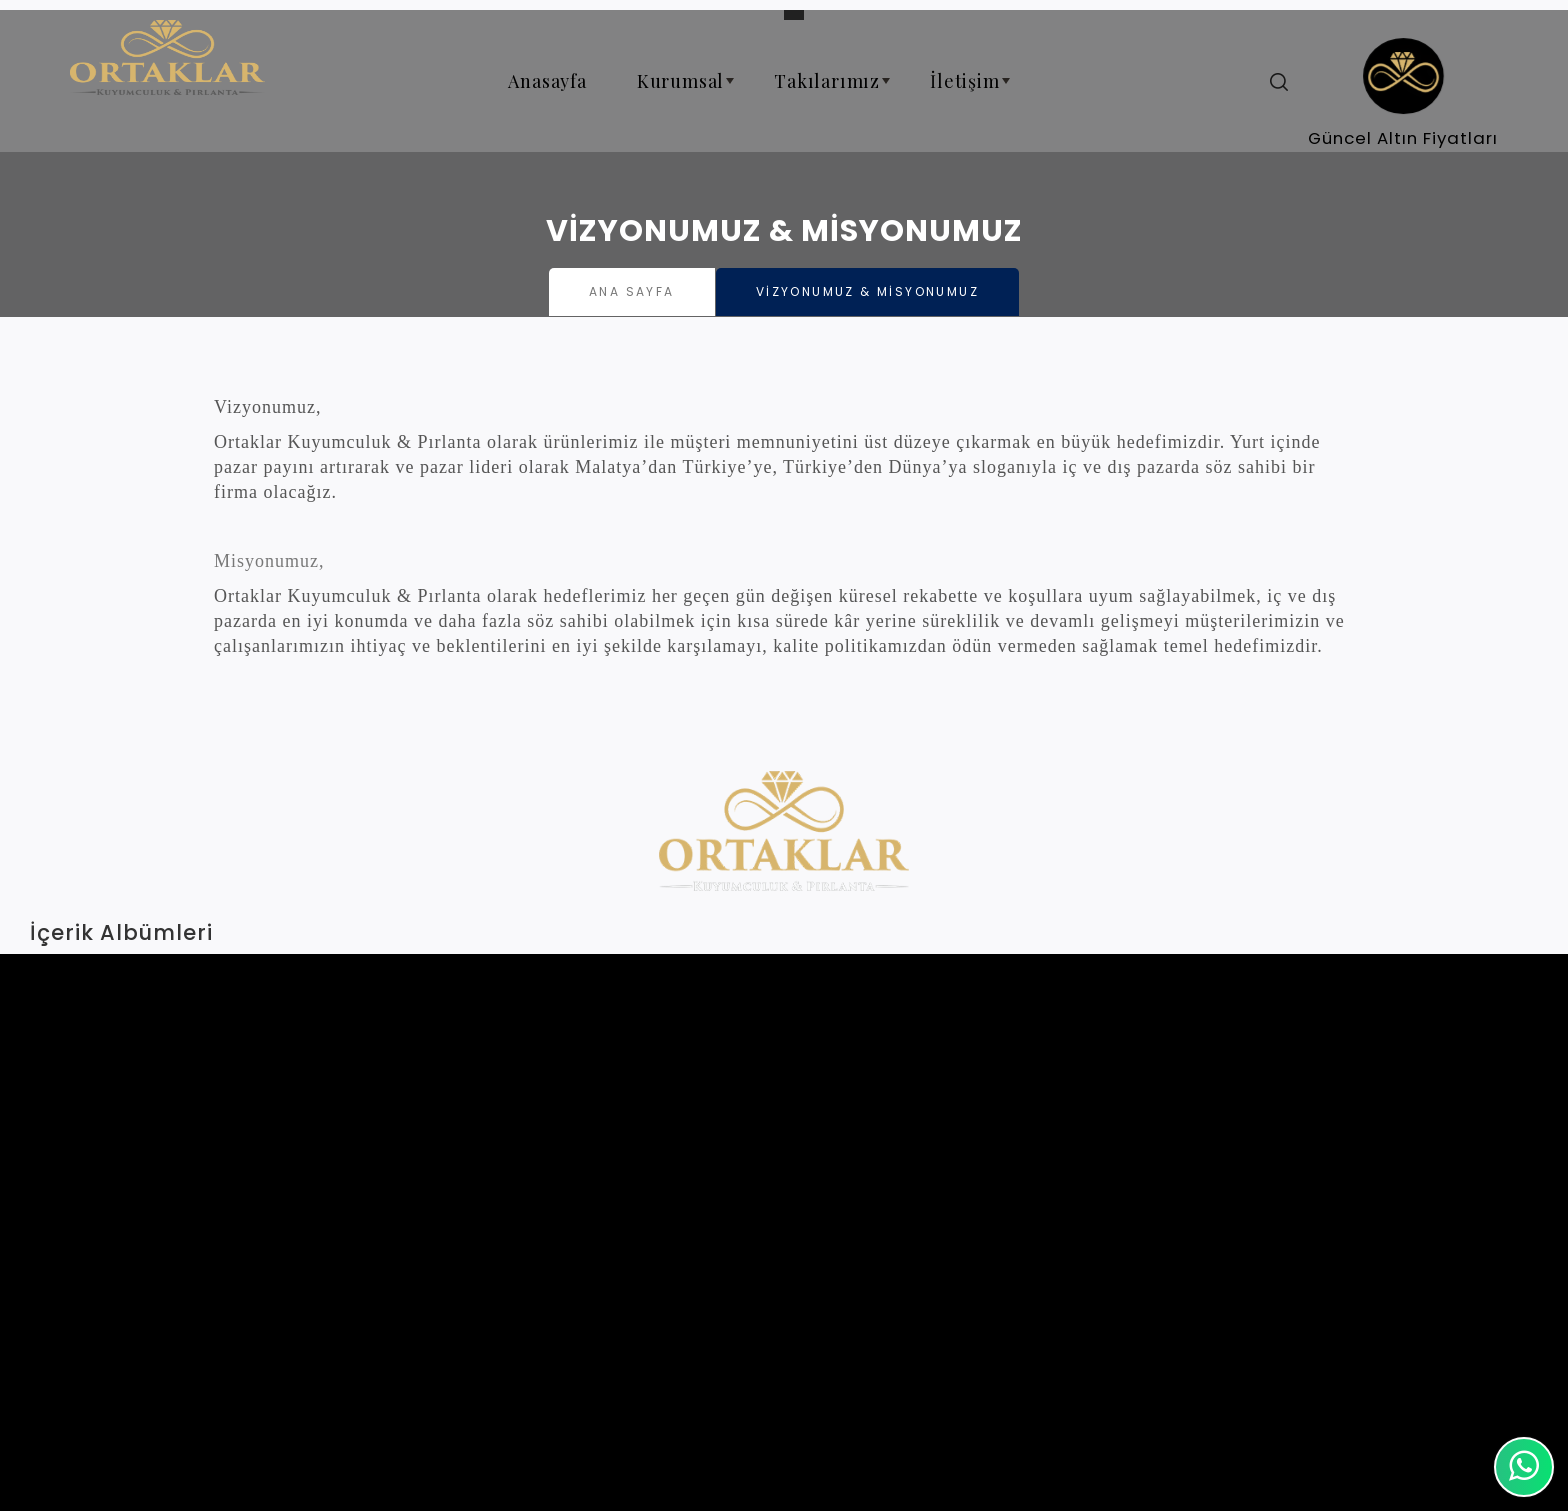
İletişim (972, 89)
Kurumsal (688, 89)
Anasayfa (547, 81)
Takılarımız (834, 89)
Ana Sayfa (632, 291)
